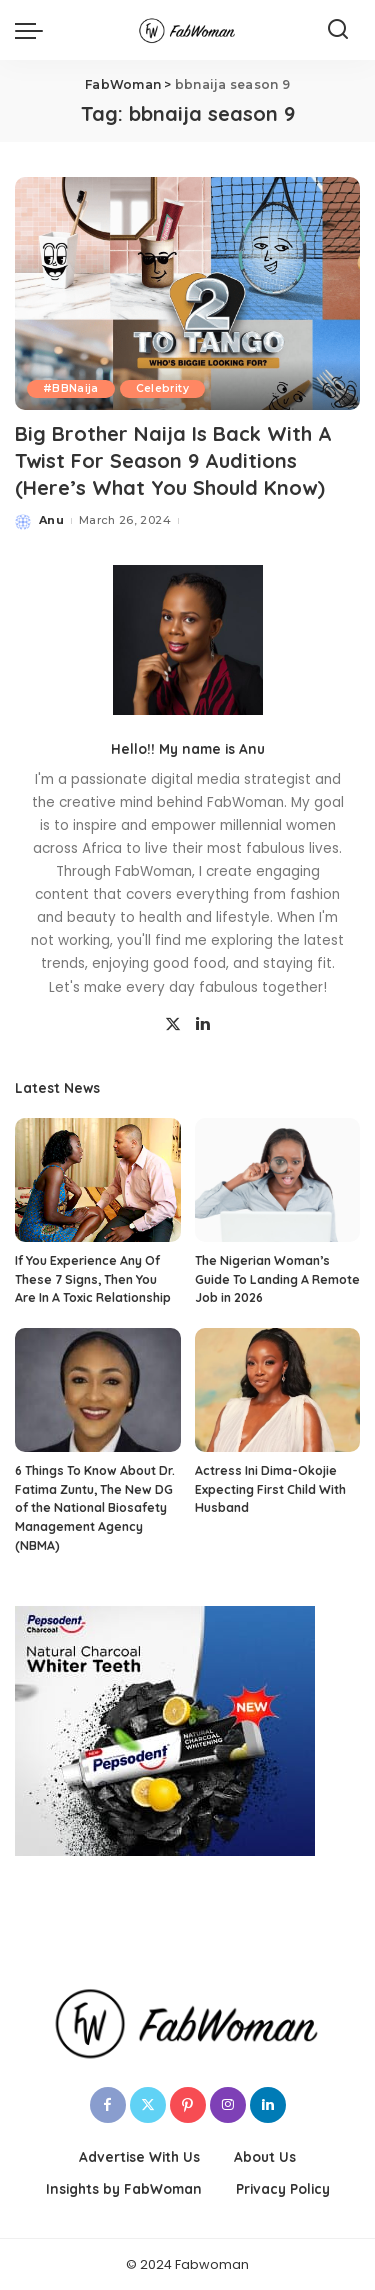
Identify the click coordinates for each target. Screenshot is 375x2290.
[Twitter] (173, 1025)
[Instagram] (228, 2105)
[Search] (338, 30)
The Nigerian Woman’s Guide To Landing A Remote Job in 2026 (277, 1279)
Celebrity (162, 388)
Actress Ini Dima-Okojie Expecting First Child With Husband (270, 1489)
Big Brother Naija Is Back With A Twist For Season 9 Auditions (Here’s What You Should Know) (173, 460)
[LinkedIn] (203, 1025)
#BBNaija (71, 388)
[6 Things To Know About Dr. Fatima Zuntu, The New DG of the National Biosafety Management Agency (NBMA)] (98, 1390)
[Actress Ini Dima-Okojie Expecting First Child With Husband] (278, 1390)
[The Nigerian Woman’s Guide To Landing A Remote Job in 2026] (278, 1180)
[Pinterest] (188, 2105)
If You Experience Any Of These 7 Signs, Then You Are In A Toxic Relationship (93, 1279)
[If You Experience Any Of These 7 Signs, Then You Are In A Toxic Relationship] (98, 1180)
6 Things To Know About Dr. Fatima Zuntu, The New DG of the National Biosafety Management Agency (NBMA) (95, 1507)
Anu (51, 520)
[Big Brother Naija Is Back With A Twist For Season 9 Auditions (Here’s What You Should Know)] (187, 293)
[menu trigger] (34, 30)
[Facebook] (108, 2105)
